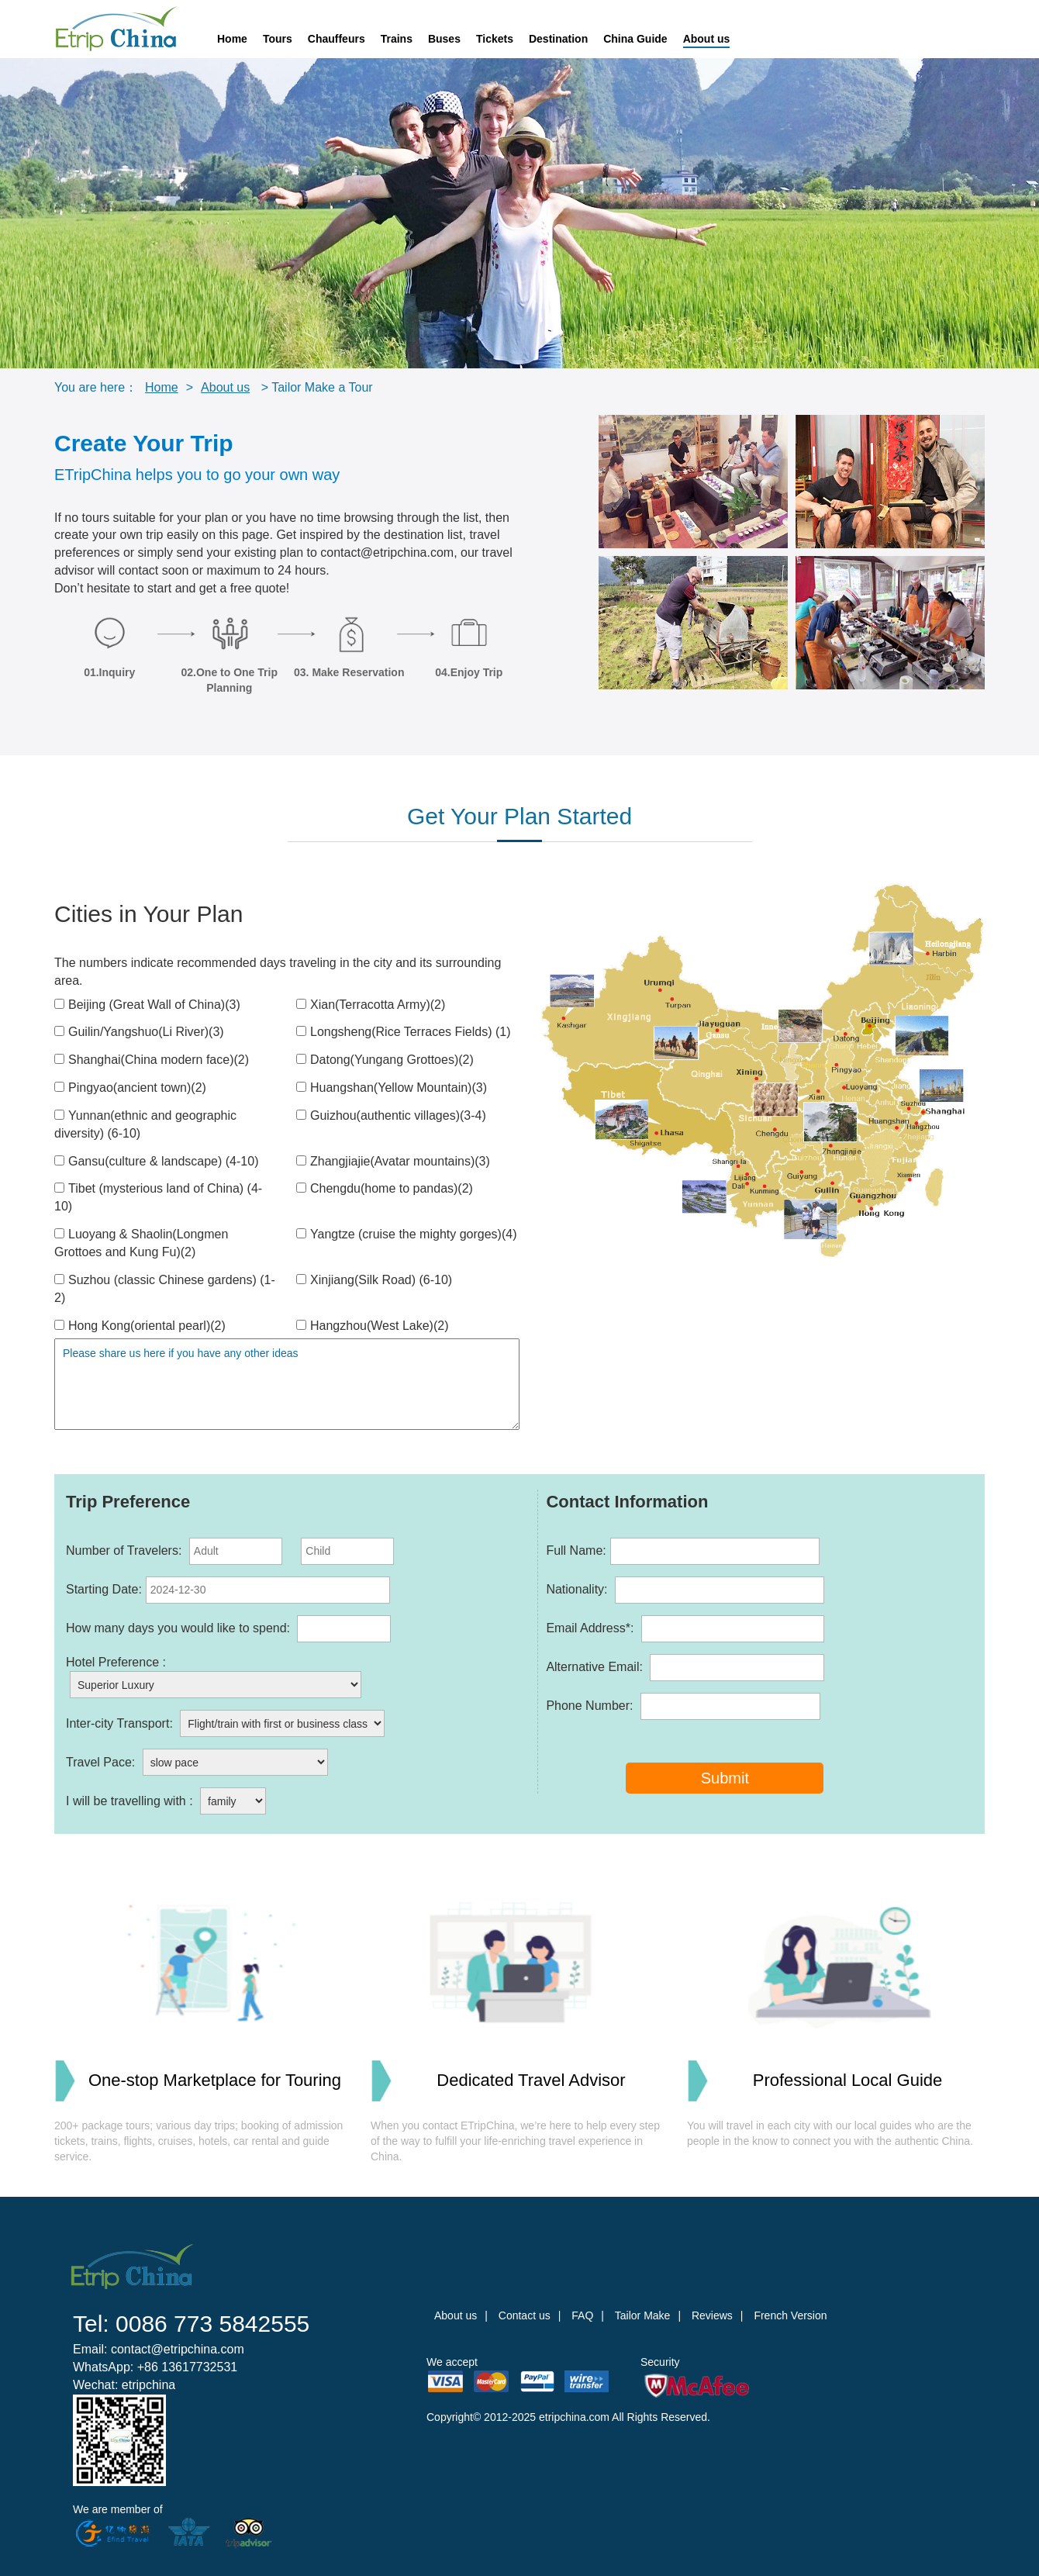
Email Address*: (684, 1628)
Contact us (525, 2315)
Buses (444, 39)
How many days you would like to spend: (228, 1628)
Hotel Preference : (213, 1677)
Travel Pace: (197, 1762)
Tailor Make (643, 2315)
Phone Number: (683, 1706)
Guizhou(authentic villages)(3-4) (391, 1115)
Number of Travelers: (230, 1551)
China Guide (635, 39)
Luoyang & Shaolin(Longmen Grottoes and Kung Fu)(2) (141, 1243)
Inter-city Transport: (225, 1723)
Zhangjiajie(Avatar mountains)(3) (393, 1161)
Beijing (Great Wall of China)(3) (147, 1004)
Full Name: (682, 1551)
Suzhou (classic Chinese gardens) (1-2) (164, 1288)
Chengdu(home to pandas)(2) (384, 1188)
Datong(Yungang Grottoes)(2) (385, 1059)
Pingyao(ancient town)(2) (130, 1087)
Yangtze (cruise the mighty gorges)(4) (406, 1234)
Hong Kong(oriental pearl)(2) (140, 1325)
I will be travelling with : (166, 1801)
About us (706, 39)
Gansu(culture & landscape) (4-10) (156, 1161)
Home (232, 39)
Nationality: (685, 1590)
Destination (558, 39)
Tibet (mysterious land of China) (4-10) (158, 1197)
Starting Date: (228, 1590)
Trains (396, 39)
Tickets (494, 39)
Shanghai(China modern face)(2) (151, 1059)
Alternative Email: (685, 1667)
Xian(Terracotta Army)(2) (370, 1004)
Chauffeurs (336, 39)
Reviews (712, 2315)
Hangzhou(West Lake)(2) (372, 1325)
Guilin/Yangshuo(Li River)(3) (139, 1031)
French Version (790, 2315)
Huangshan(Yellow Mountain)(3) (391, 1087)
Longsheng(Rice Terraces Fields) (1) (403, 1031)
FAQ (582, 2315)
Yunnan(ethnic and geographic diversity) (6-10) (145, 1124)
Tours (277, 39)
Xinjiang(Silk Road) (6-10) (374, 1279)
